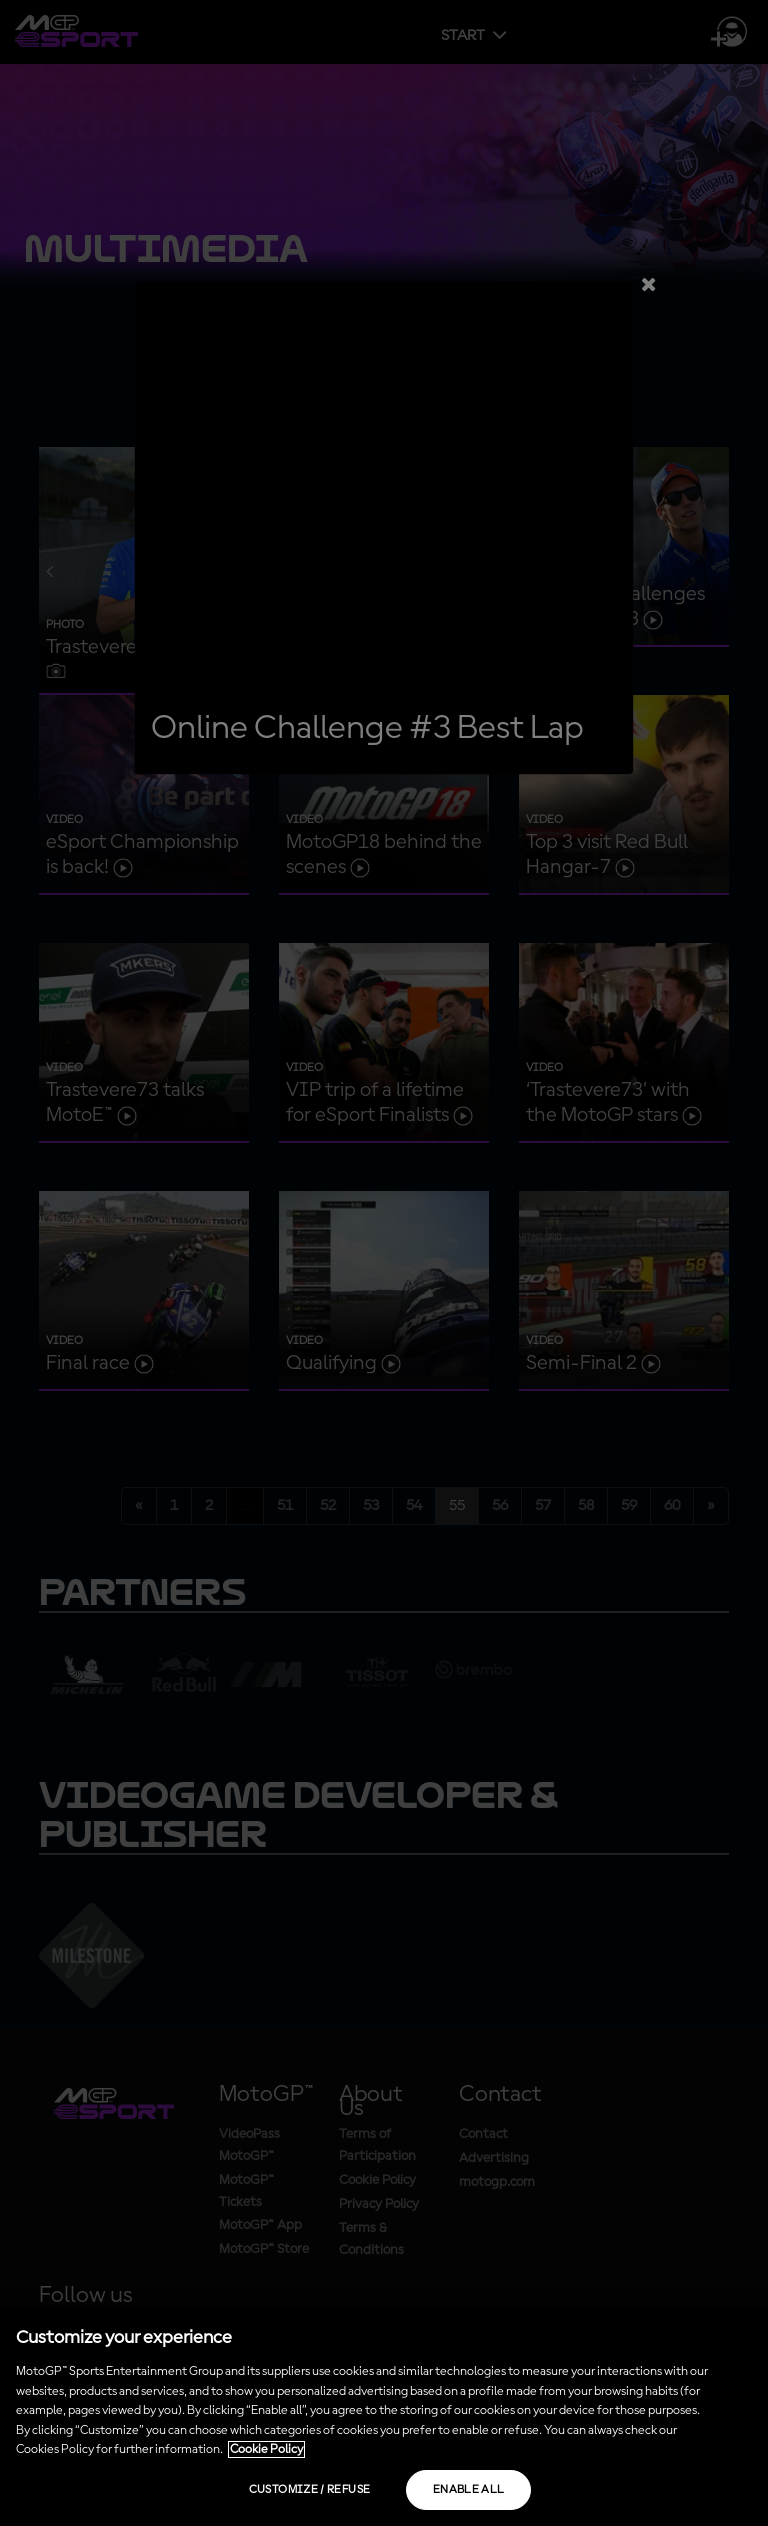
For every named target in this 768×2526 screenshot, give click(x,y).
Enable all (469, 2490)
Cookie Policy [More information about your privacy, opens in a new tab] (266, 2449)
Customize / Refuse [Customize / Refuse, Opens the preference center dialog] (309, 2490)
